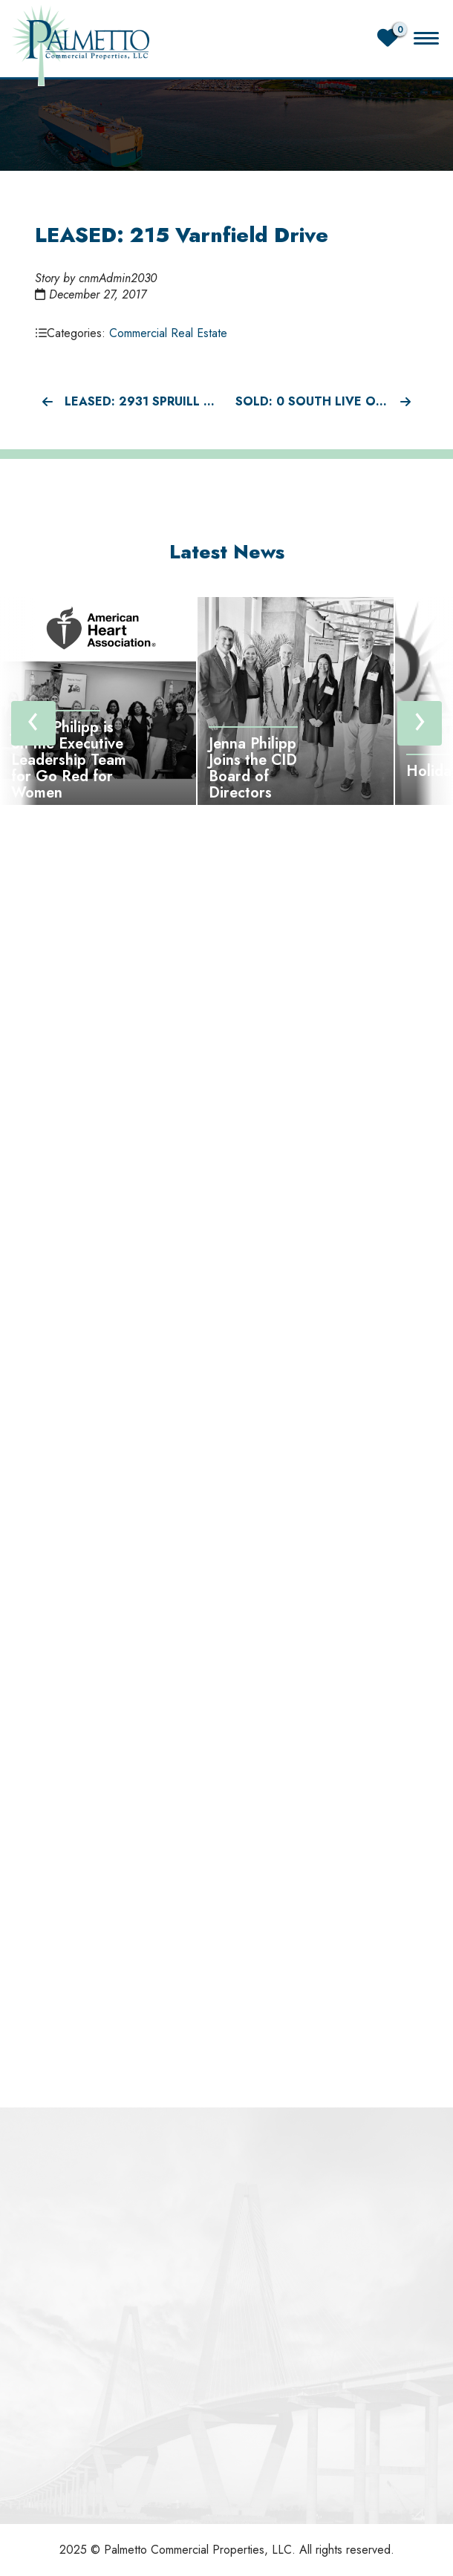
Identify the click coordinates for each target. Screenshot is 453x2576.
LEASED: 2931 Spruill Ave (130, 401)
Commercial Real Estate (168, 333)
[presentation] (33, 723)
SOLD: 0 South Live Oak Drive (326, 401)
